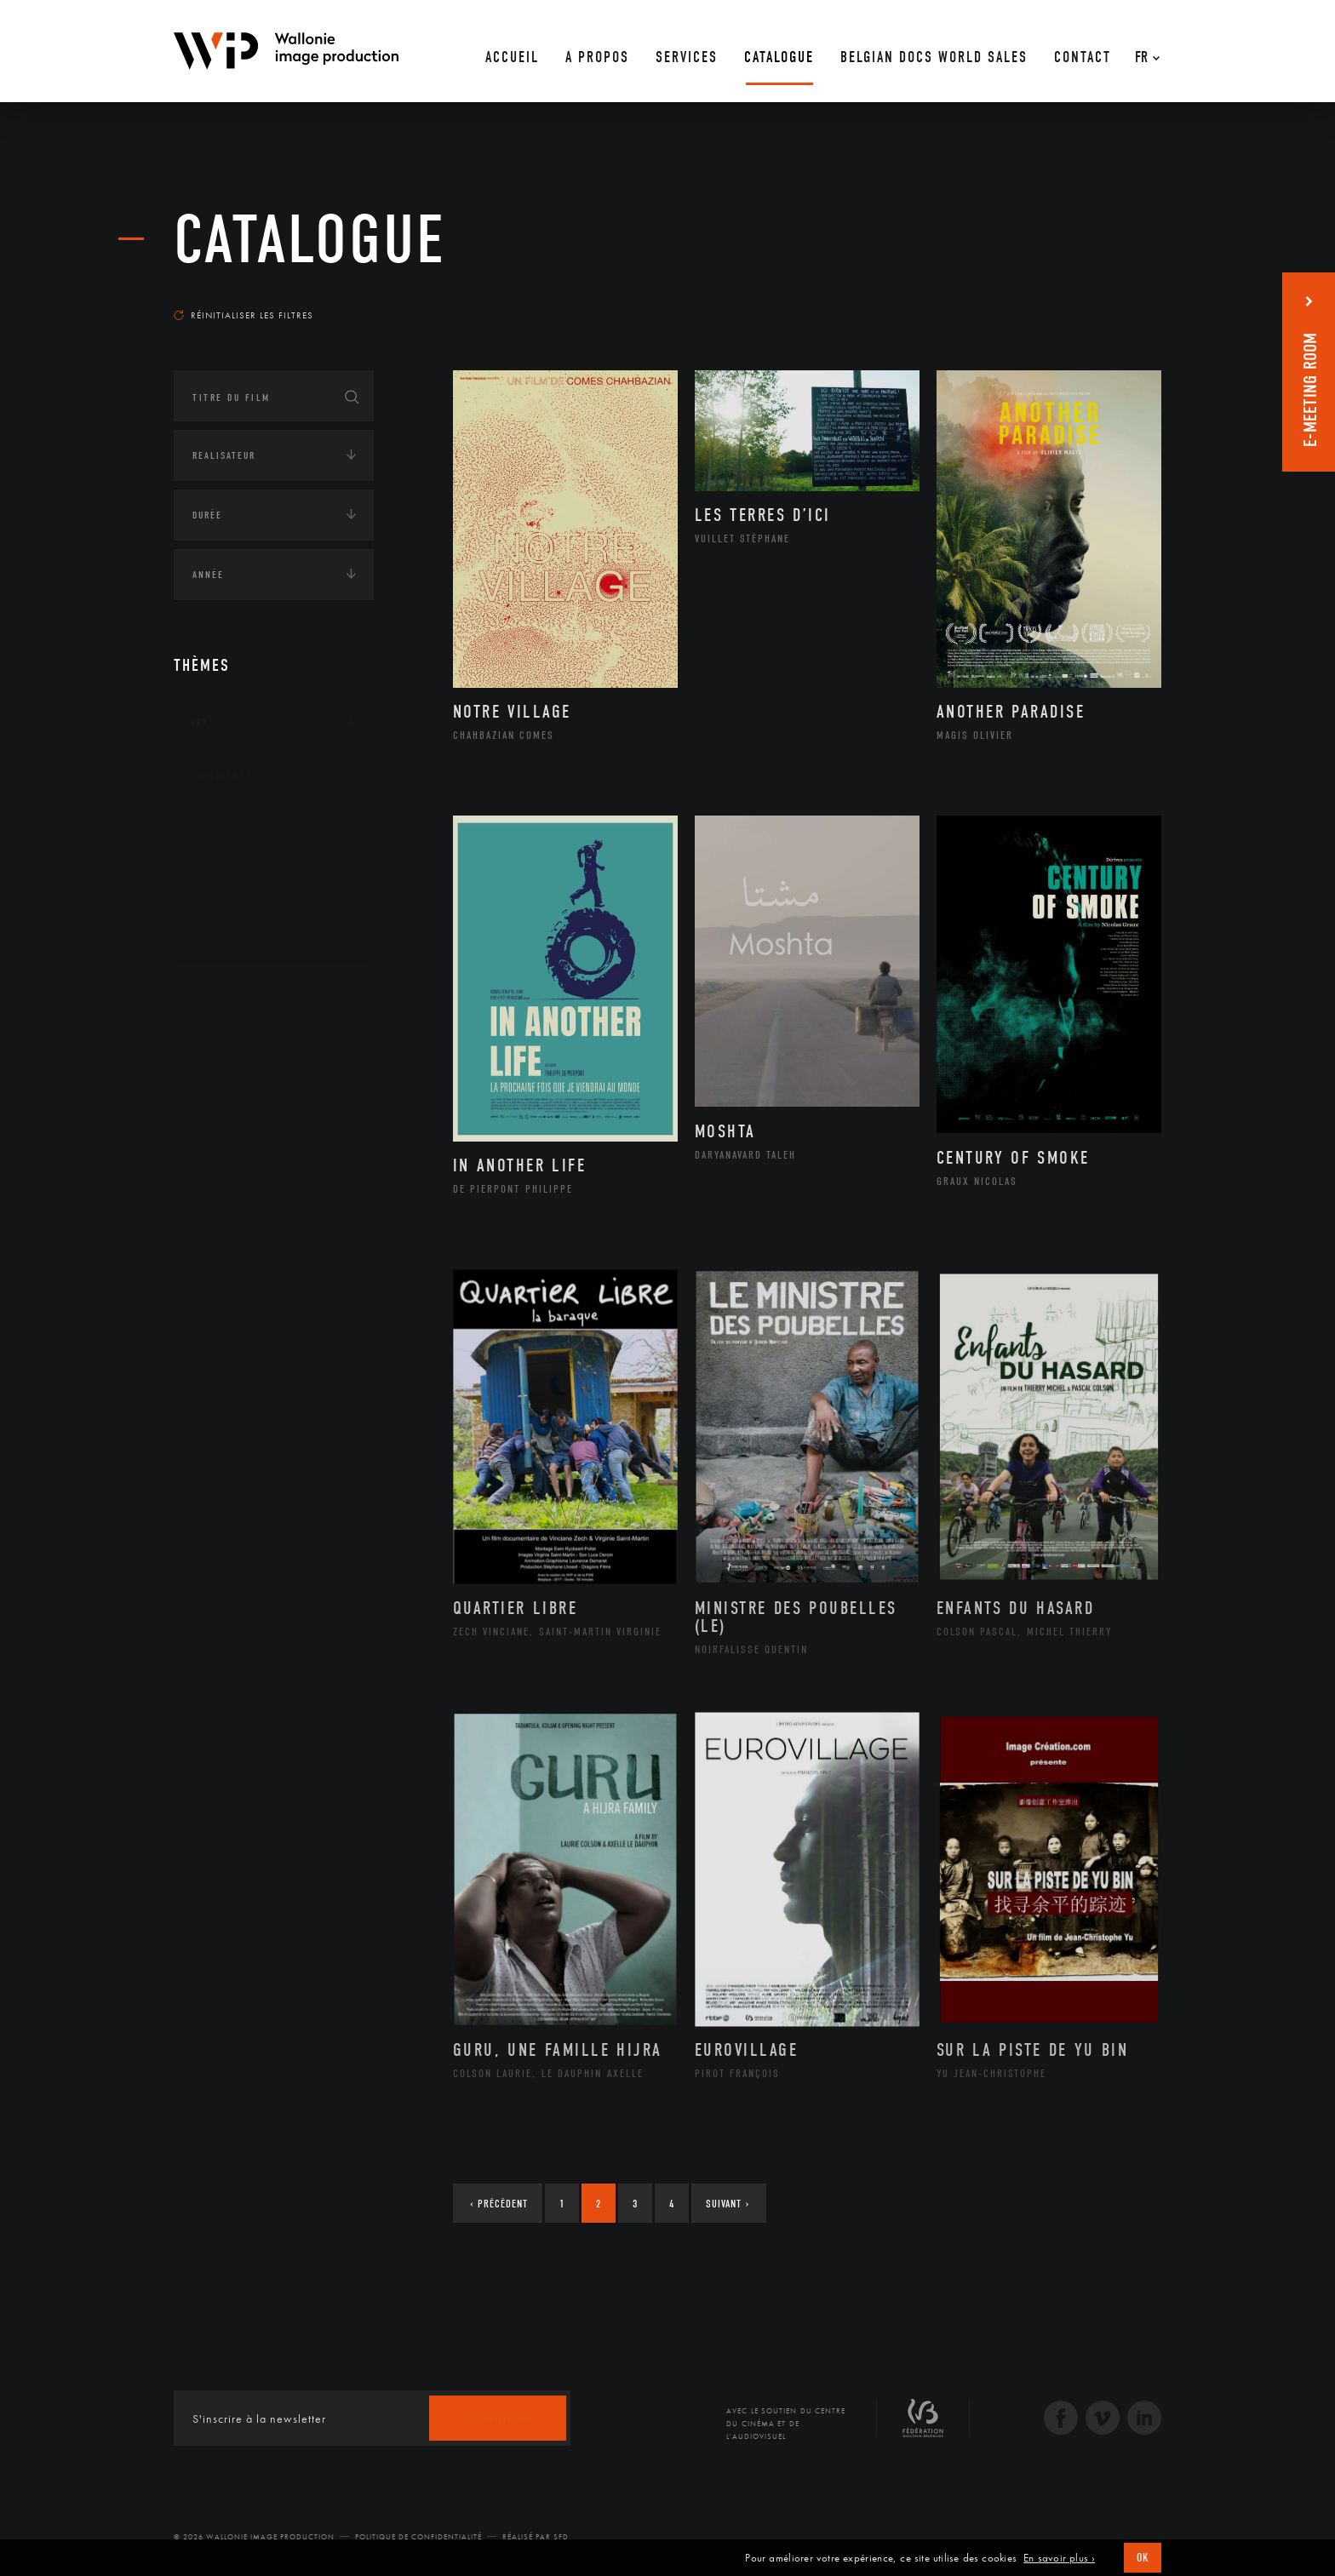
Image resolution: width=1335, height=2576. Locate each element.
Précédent (499, 2203)
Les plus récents (1118, 299)
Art (200, 723)
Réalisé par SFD (535, 2537)
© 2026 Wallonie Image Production (254, 2537)
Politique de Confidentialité (418, 2537)
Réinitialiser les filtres (243, 315)
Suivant (727, 2203)
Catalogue (310, 240)
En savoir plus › (1059, 2558)
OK (1143, 2557)
